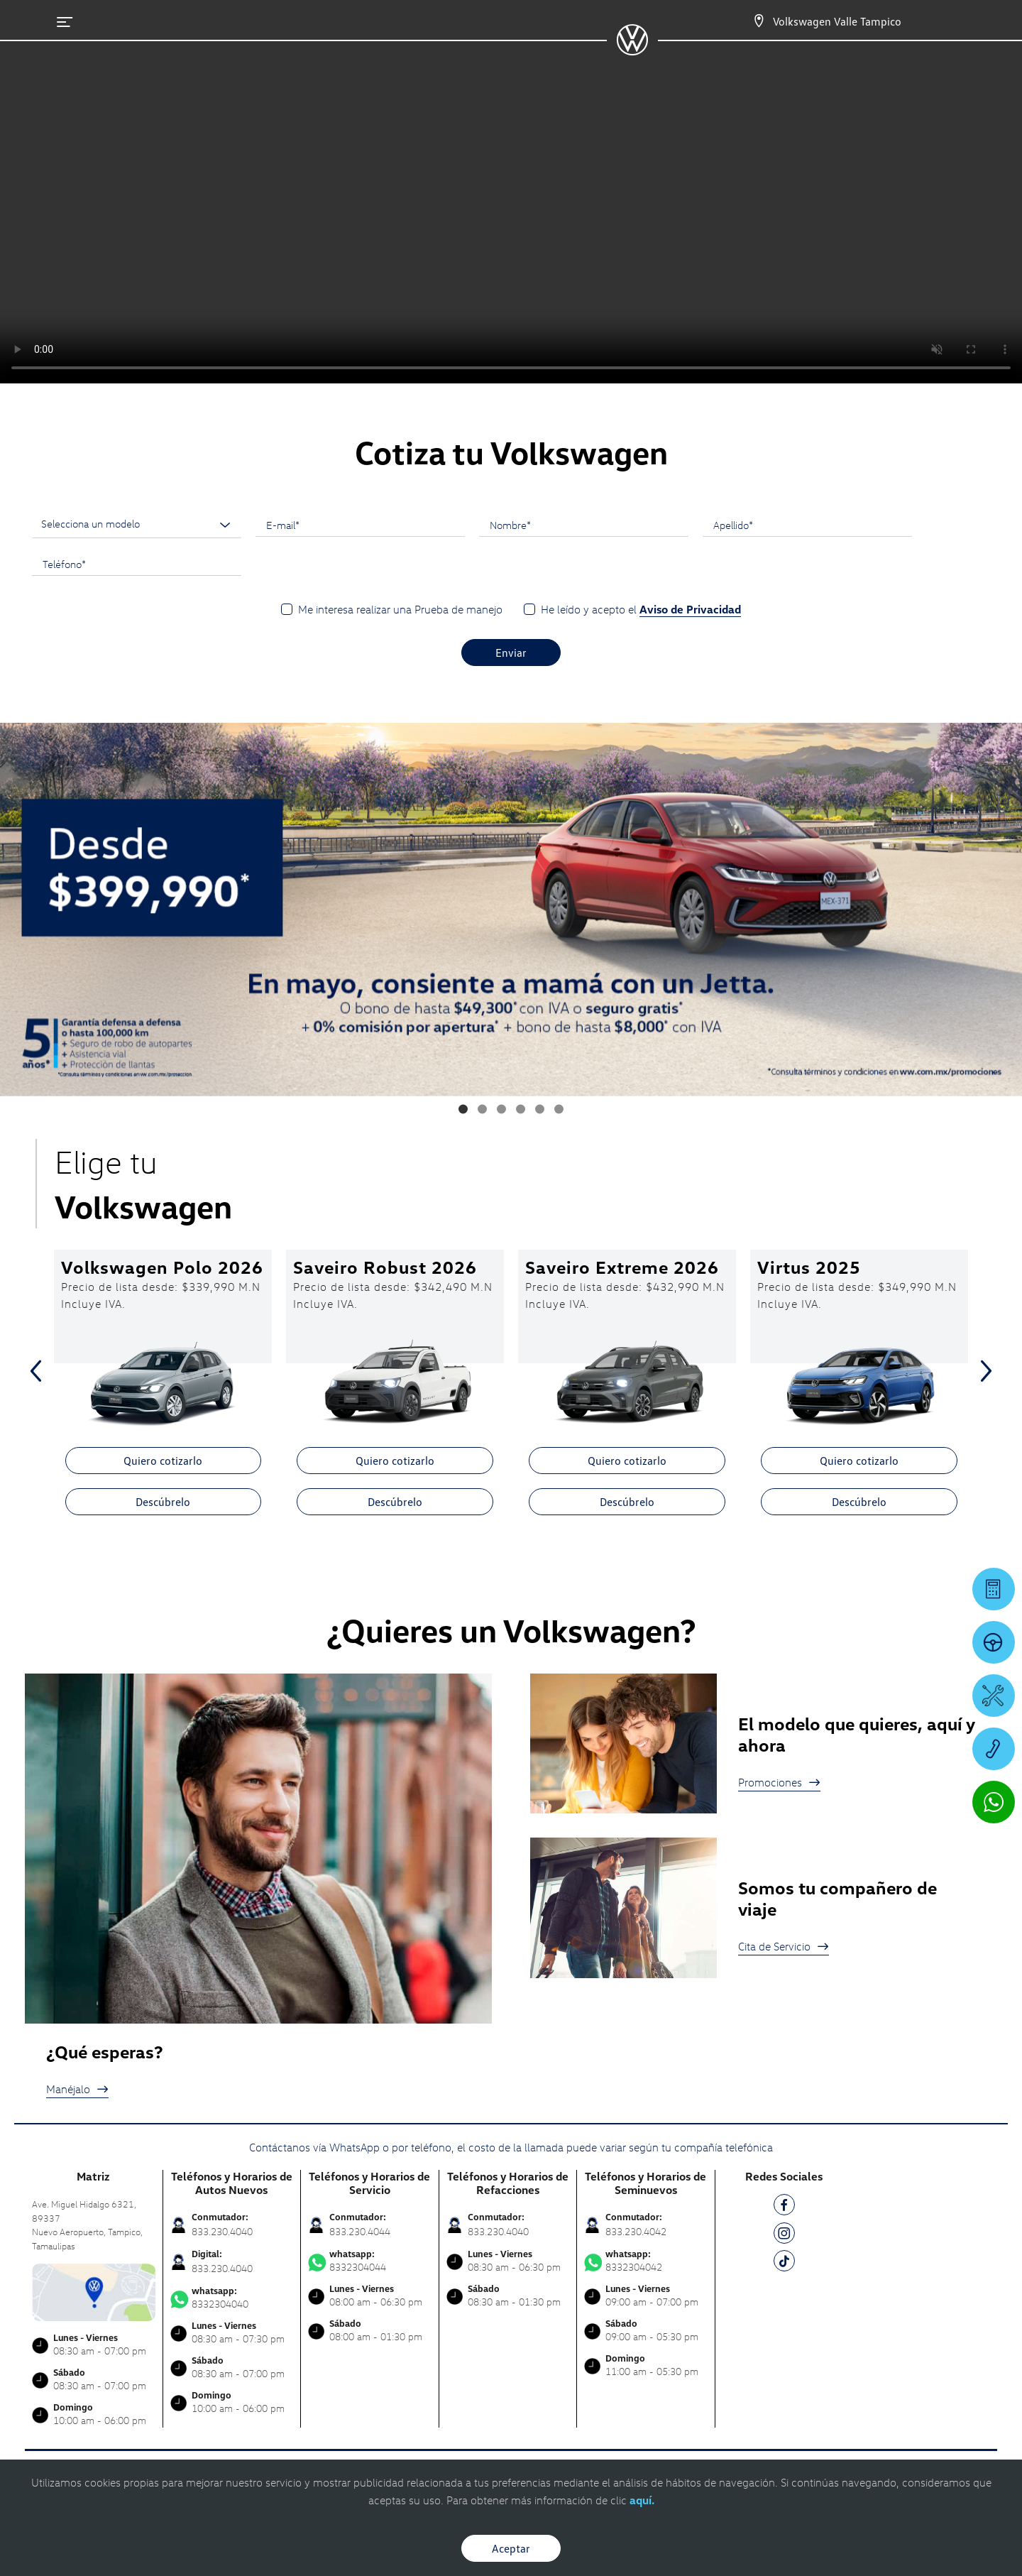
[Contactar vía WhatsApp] (993, 1802)
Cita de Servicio (783, 1946)
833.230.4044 (359, 2231)
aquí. (642, 2500)
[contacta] (93, 2291)
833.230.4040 (222, 2231)
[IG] (784, 2236)
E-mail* (283, 524)
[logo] (632, 50)
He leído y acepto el (641, 609)
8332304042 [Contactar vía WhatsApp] (646, 2261)
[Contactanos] (759, 21)
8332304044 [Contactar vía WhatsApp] (370, 2261)
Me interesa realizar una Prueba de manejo (400, 609)
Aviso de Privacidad (690, 609)
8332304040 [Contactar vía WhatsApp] (232, 2298)
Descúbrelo (163, 1502)
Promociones (779, 1782)
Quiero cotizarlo (162, 1460)
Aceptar (511, 2548)
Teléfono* (64, 563)
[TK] (784, 2263)
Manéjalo (77, 2089)
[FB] (784, 2207)
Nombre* (510, 524)
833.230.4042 (635, 2231)
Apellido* (733, 524)
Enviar (511, 652)
